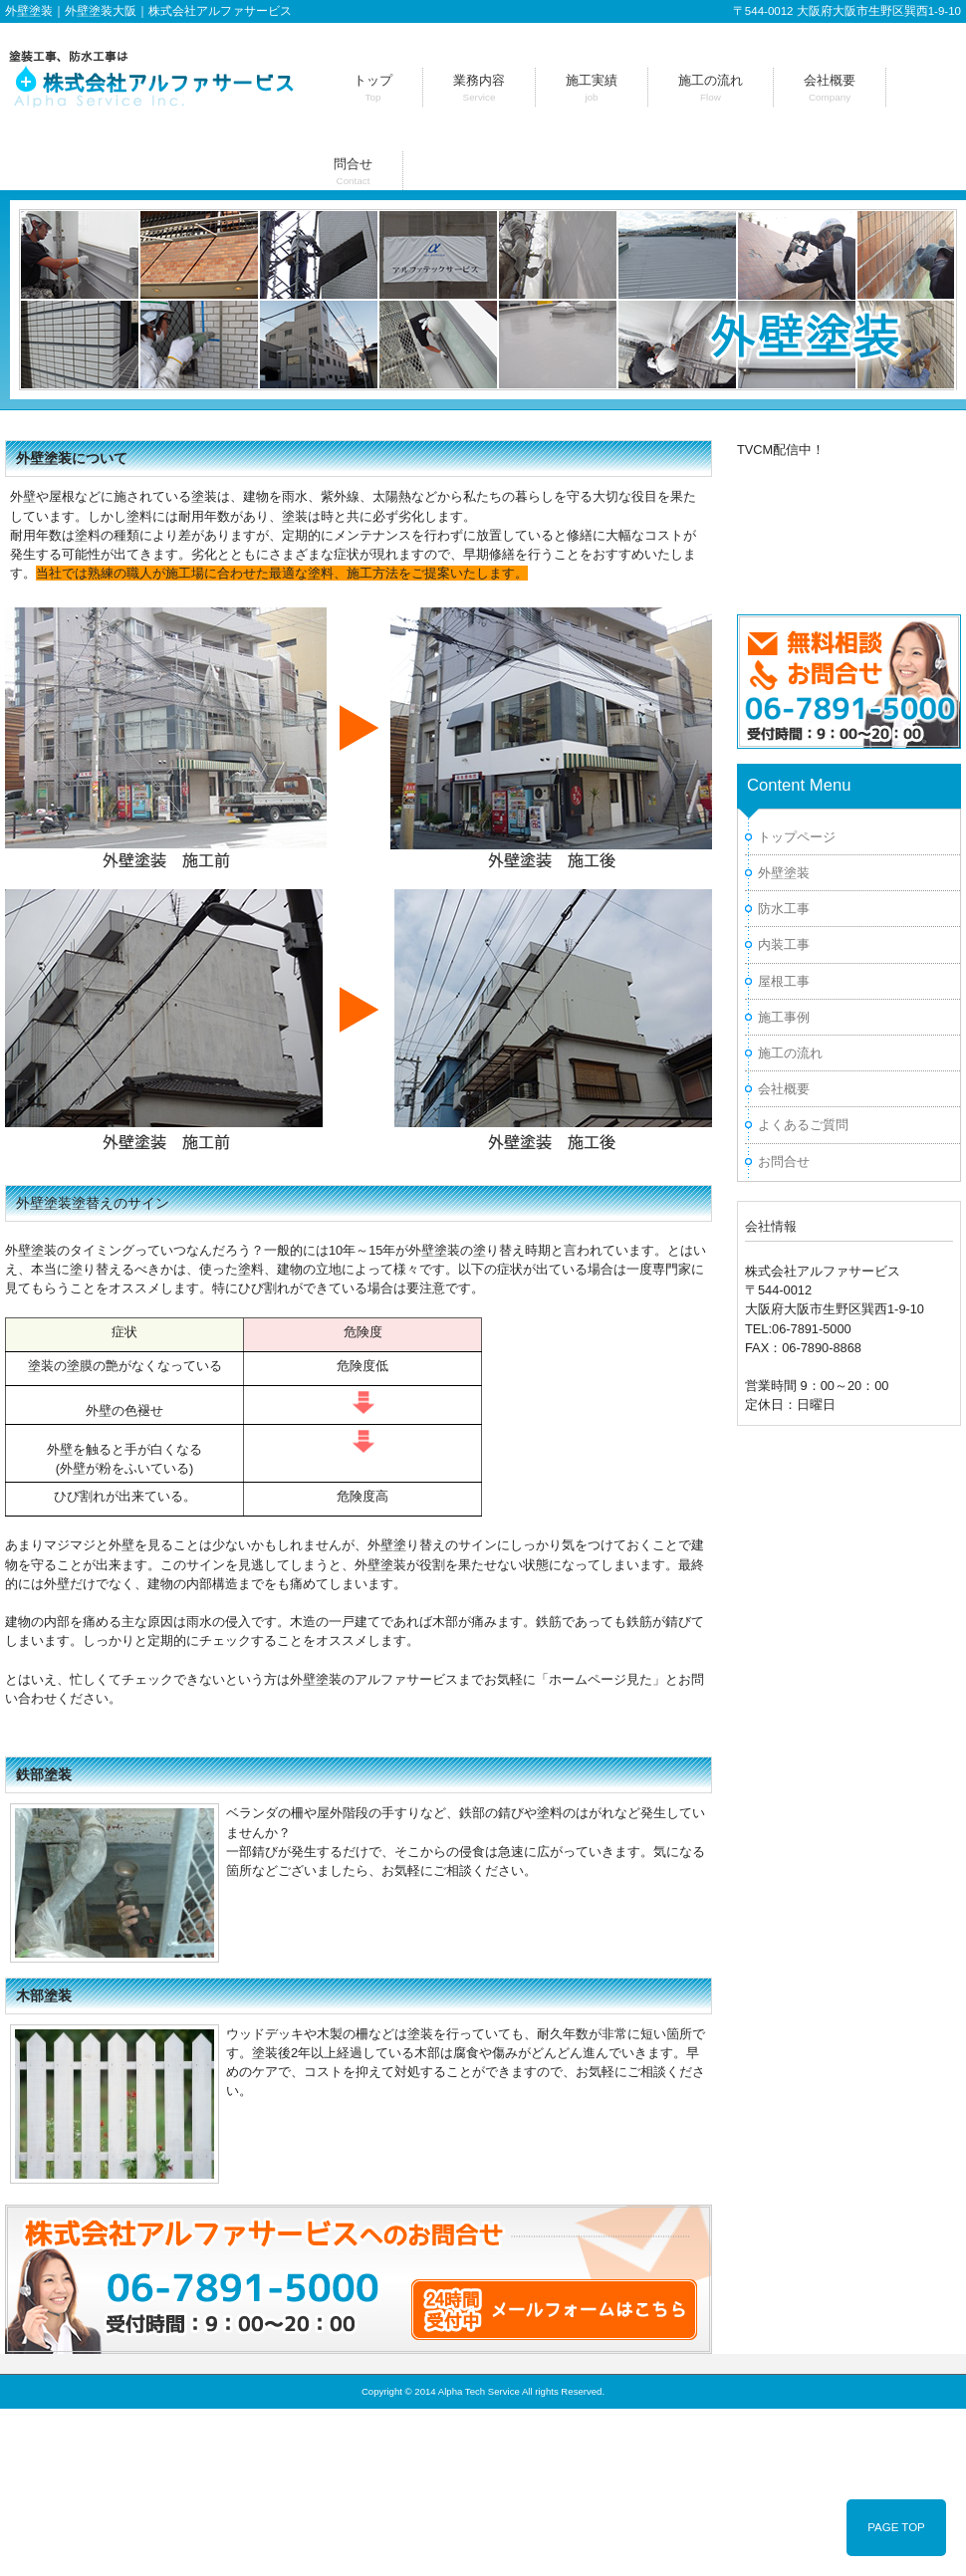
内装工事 (784, 944)
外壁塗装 (784, 872)
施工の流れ (790, 1053)
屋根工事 (784, 981)
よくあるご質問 (803, 1124)
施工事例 (784, 1017)
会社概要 (784, 1088)
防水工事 (784, 908)
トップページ (797, 836)
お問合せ (784, 1161)
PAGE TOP (896, 2527)
